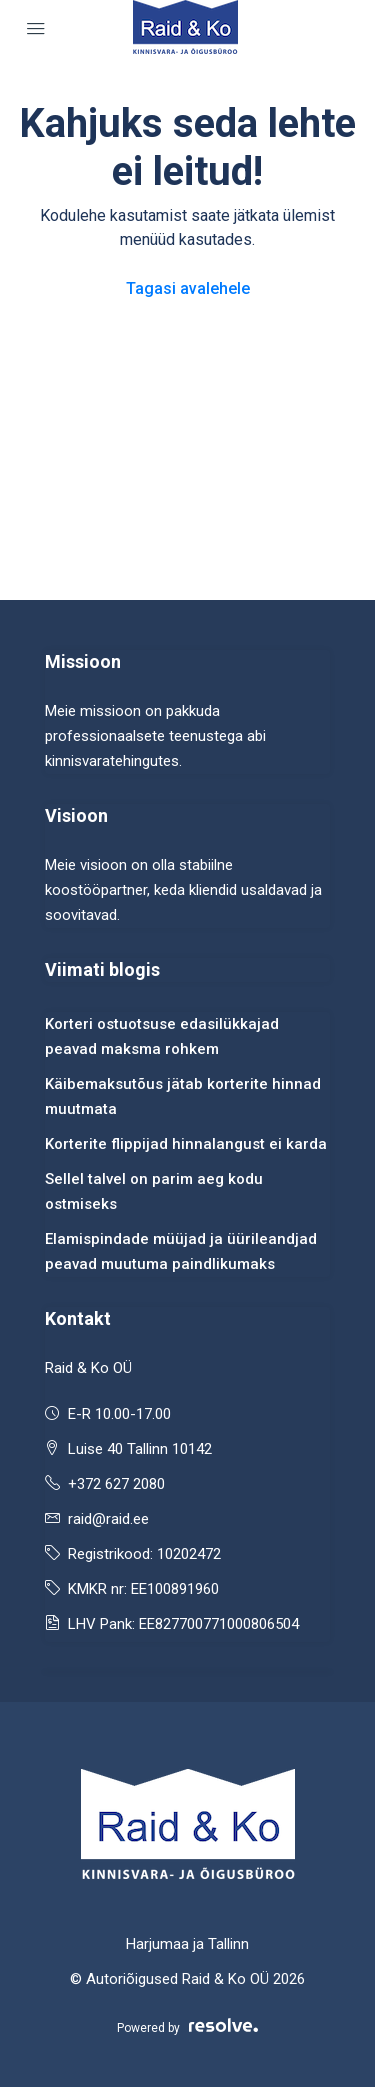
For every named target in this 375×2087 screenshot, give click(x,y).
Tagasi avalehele (188, 288)
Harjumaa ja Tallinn (187, 1944)
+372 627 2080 (116, 1484)
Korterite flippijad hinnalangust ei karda (186, 1144)
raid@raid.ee (108, 1519)
